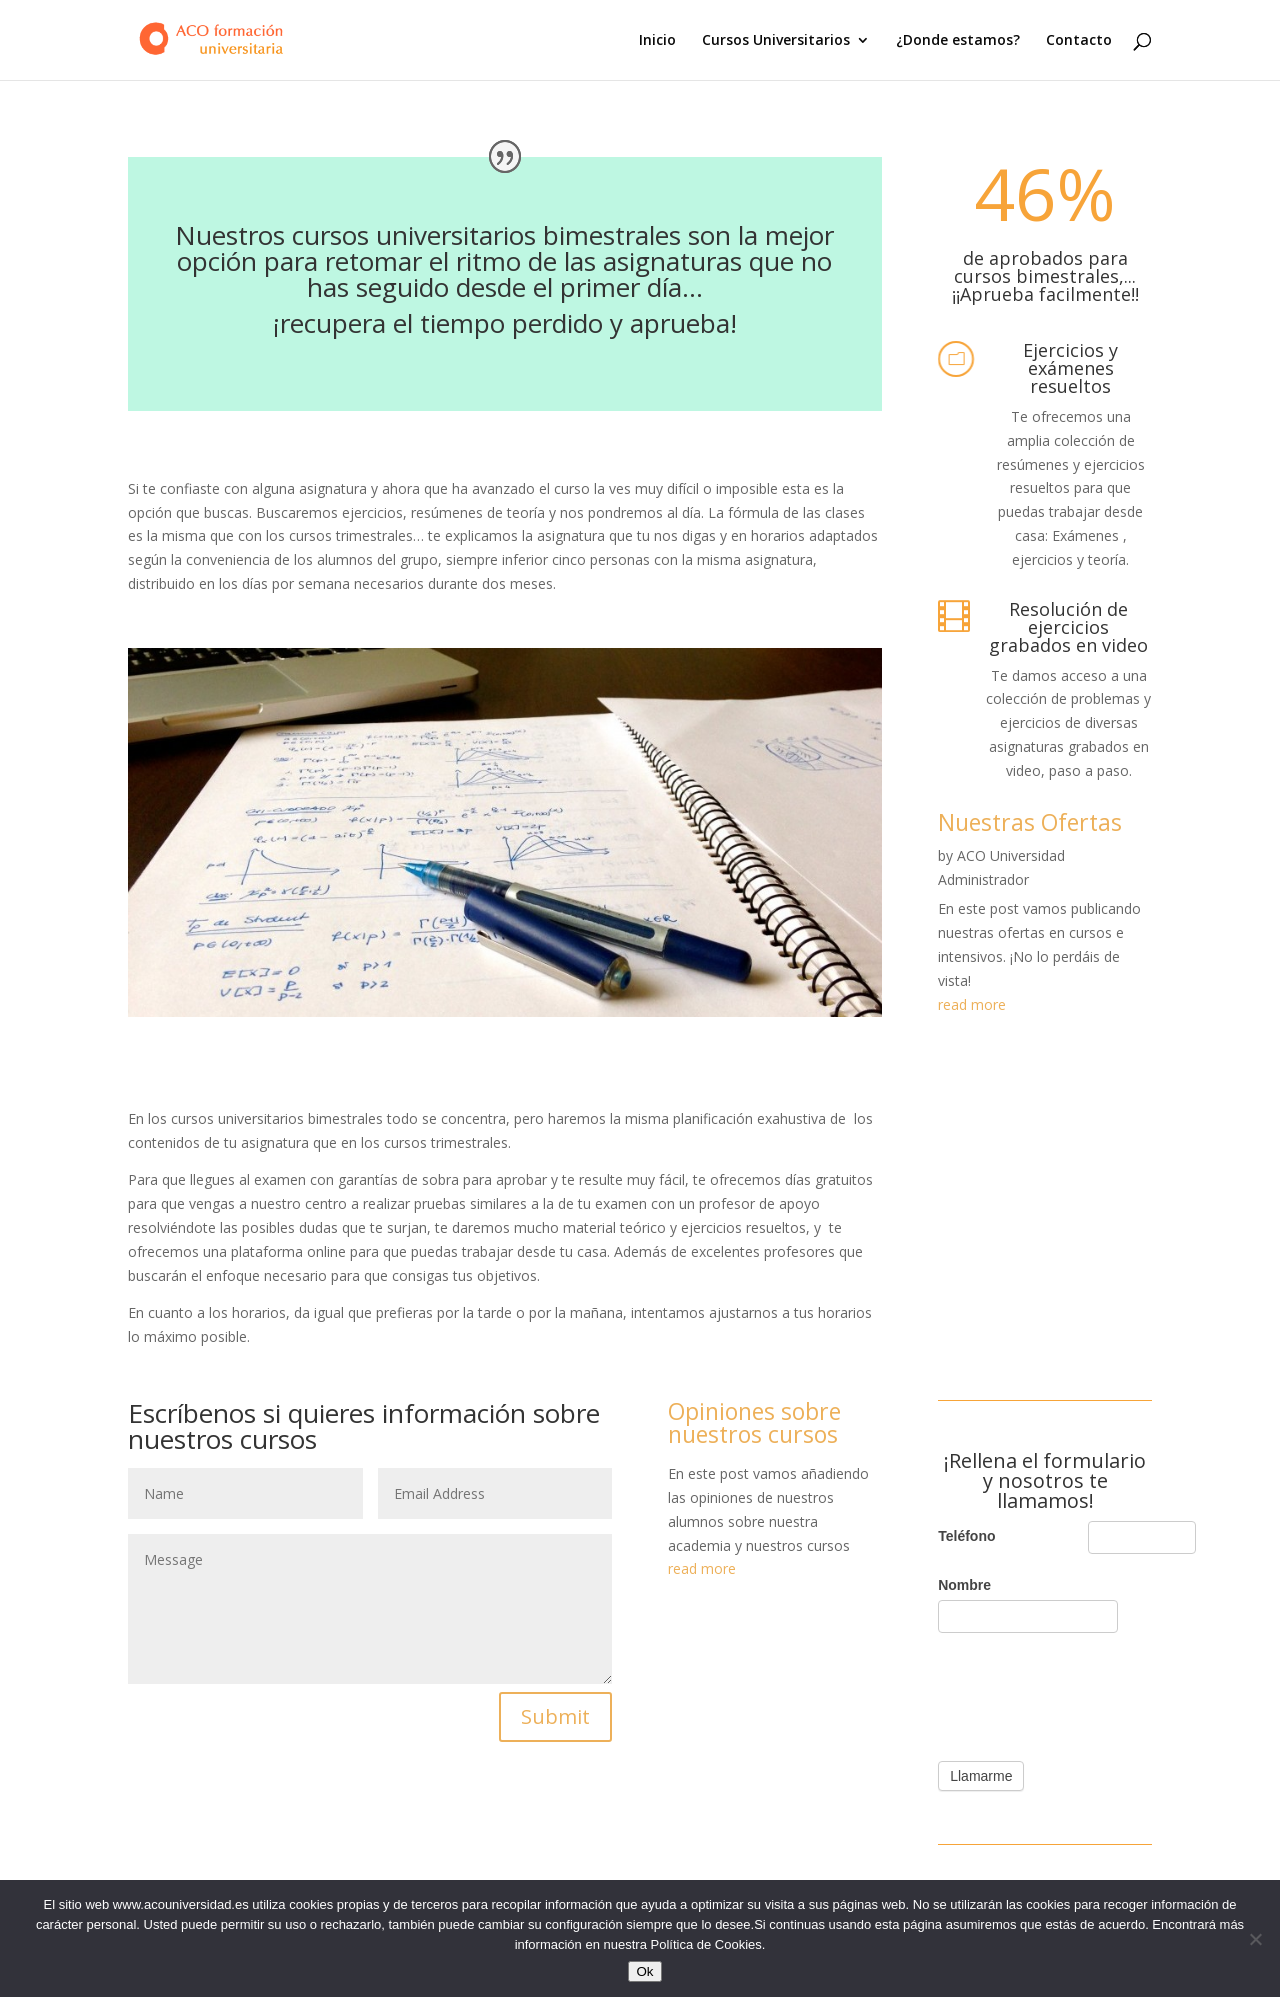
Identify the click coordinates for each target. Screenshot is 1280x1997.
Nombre (964, 1585)
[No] (1255, 1939)
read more (972, 1004)
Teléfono (966, 1536)
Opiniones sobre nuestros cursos (754, 1422)
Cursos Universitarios (776, 41)
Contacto (1079, 41)
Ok (644, 1971)
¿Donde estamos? (958, 41)
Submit (555, 1716)
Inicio (657, 41)
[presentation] (1090, 1692)
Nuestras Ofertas (1030, 822)
